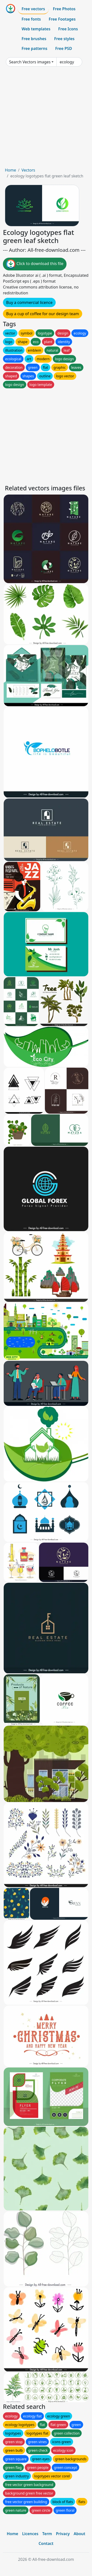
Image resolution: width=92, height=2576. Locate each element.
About (79, 2533)
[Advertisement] (46, 119)
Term (47, 2533)
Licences (30, 2533)
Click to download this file (34, 264)
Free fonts (31, 19)
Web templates (36, 29)
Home (10, 170)
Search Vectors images (30, 62)
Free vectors (33, 9)
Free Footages (62, 19)
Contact (46, 2543)
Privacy (63, 2533)
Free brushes (34, 38)
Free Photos (64, 9)
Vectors (28, 170)
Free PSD (63, 48)
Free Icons (68, 29)
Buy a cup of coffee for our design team (42, 313)
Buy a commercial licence (29, 302)
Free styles (64, 38)
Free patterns (34, 48)
